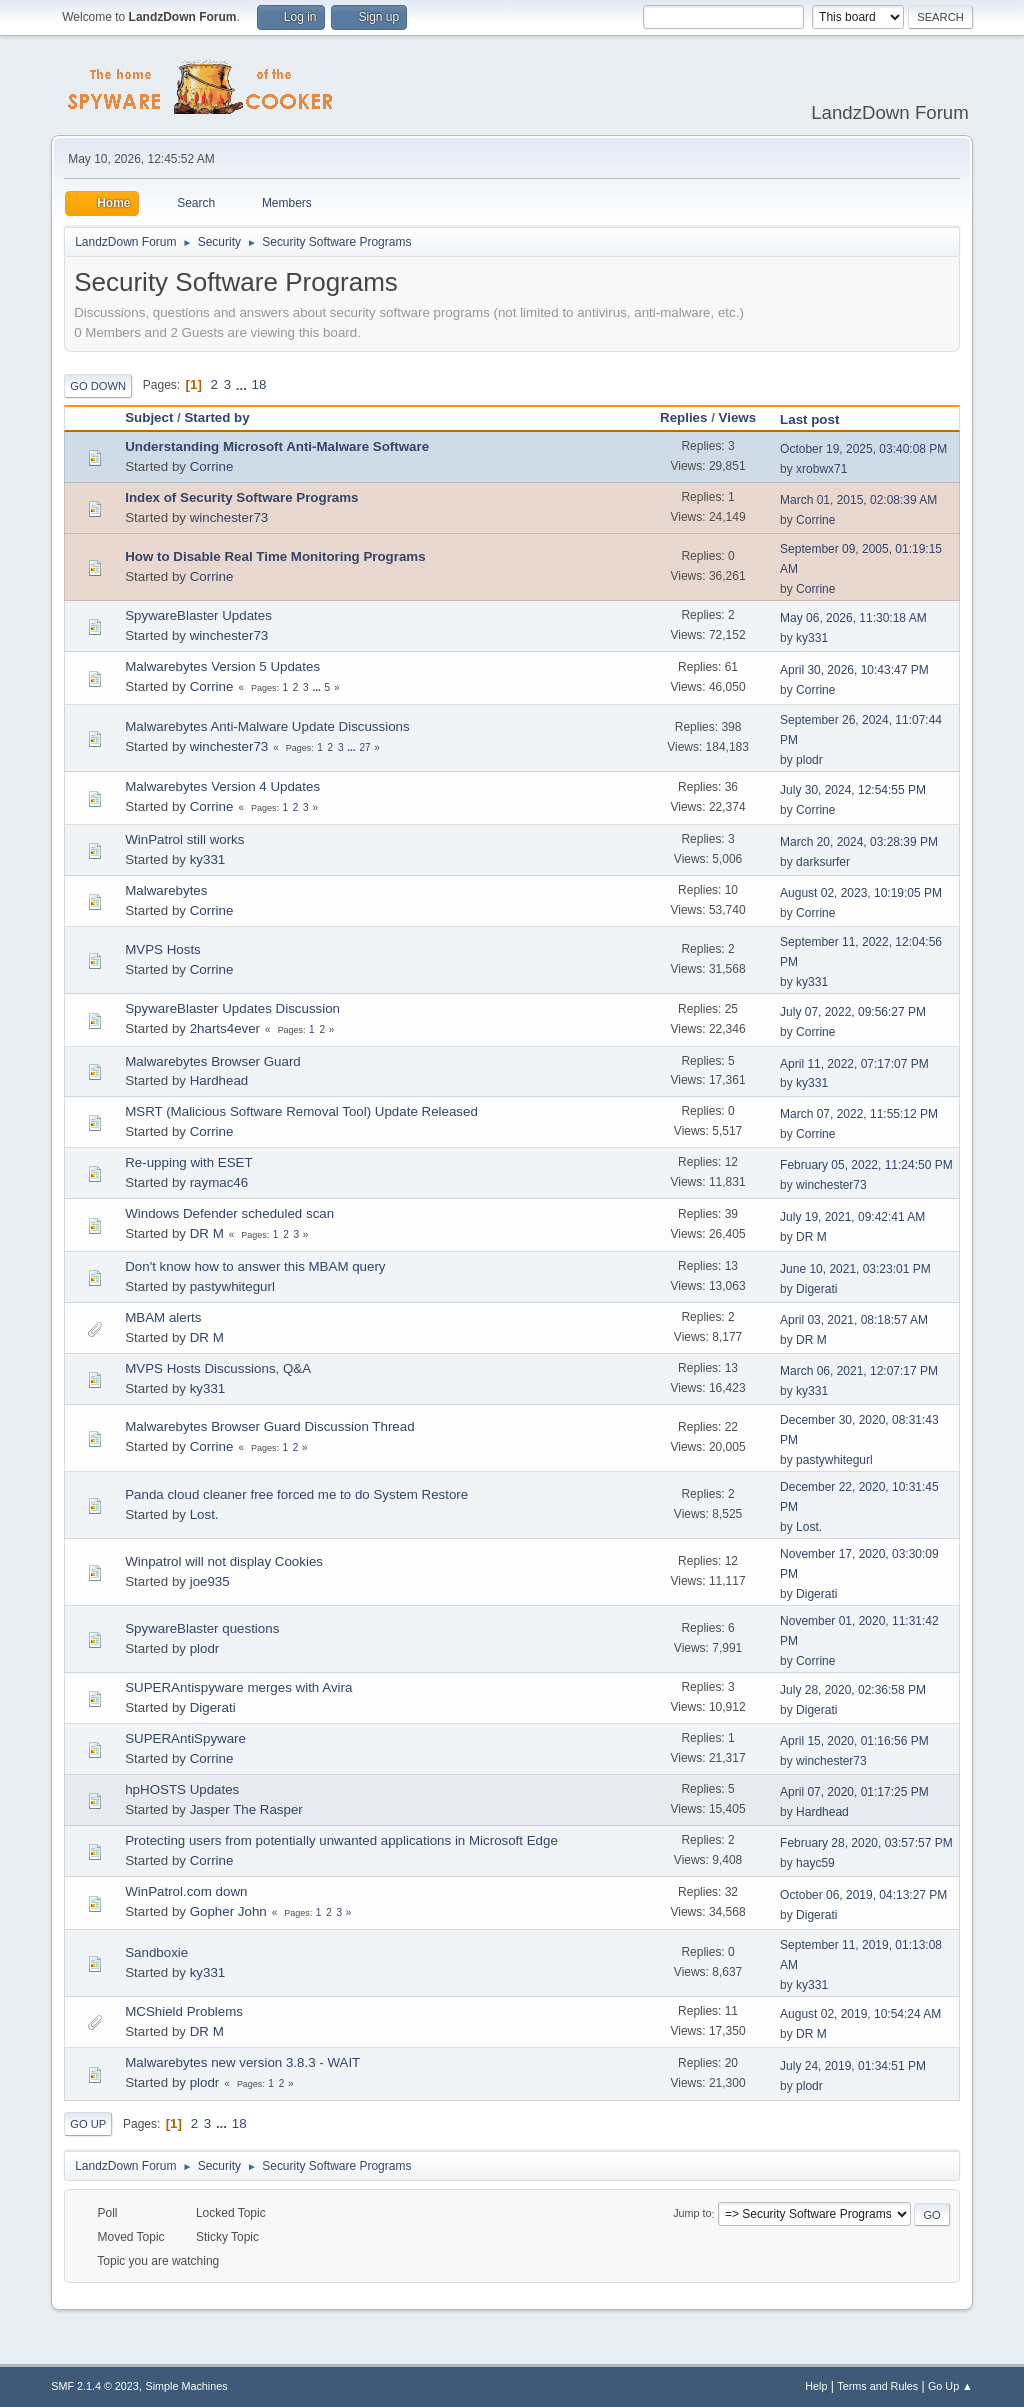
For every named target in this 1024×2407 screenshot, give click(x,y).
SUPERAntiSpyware (185, 1738)
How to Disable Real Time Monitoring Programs (275, 556)
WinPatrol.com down (186, 1891)
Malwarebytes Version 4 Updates (222, 786)
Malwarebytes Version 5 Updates (222, 666)
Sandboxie (156, 1952)
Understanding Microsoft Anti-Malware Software (277, 446)
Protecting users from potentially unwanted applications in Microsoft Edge (341, 1840)
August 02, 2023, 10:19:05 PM (861, 893)
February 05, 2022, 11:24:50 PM (866, 1165)
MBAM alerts (163, 1317)
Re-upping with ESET (188, 1162)
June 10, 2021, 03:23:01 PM (855, 1269)
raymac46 (219, 1182)
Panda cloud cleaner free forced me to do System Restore (296, 1494)
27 (364, 747)
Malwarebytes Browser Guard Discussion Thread (269, 1426)
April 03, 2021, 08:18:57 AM (854, 1320)
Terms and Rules (877, 2386)
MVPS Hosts (163, 949)
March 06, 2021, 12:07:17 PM (859, 1371)
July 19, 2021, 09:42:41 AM (852, 1217)
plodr (809, 760)
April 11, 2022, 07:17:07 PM (854, 1064)
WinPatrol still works (184, 839)
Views (738, 417)
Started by (216, 417)
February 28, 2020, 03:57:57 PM (866, 1843)
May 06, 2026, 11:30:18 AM (853, 618)
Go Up (88, 2124)
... (243, 384)
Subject (149, 417)
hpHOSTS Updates (182, 1789)
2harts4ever (225, 1028)
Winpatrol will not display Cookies (224, 1561)
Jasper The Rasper (246, 1809)
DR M (207, 1233)
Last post (818, 419)
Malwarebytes (166, 890)
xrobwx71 (821, 469)
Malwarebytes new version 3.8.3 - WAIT (242, 2062)
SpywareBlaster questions (202, 1628)
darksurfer (823, 862)
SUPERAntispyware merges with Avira (238, 1687)
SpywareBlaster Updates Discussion (232, 1008)
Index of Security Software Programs (241, 497)
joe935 (210, 1581)
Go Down (98, 386)
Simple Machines (187, 2386)
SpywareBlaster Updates (198, 615)
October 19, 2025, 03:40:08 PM (863, 449)
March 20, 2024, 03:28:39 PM (859, 842)
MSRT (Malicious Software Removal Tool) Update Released (301, 1111)
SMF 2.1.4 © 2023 (95, 2386)
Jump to (692, 2214)
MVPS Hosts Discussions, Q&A (218, 1368)
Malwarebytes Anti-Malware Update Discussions (267, 726)
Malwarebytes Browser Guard (213, 1061)
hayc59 (815, 1863)
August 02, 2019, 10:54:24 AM (860, 2014)
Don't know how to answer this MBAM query (255, 1266)
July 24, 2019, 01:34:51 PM (853, 2066)
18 (259, 384)
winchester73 (229, 517)
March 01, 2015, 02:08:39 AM (858, 500)
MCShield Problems (184, 2011)
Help (816, 2386)
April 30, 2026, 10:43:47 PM (854, 670)
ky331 (812, 638)
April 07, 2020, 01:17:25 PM (854, 1792)
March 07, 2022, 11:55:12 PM (859, 1114)
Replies (683, 417)
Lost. (204, 1514)
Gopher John (228, 1911)
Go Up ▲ (950, 2386)
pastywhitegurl (232, 1286)
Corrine (212, 466)
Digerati (816, 1289)
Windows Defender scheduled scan (229, 1213)
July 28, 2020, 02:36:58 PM (853, 1690)
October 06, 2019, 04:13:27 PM (863, 1895)
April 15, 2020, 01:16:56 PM (854, 1741)
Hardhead (219, 1080)
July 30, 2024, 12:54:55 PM (853, 790)
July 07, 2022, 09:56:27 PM (853, 1012)
